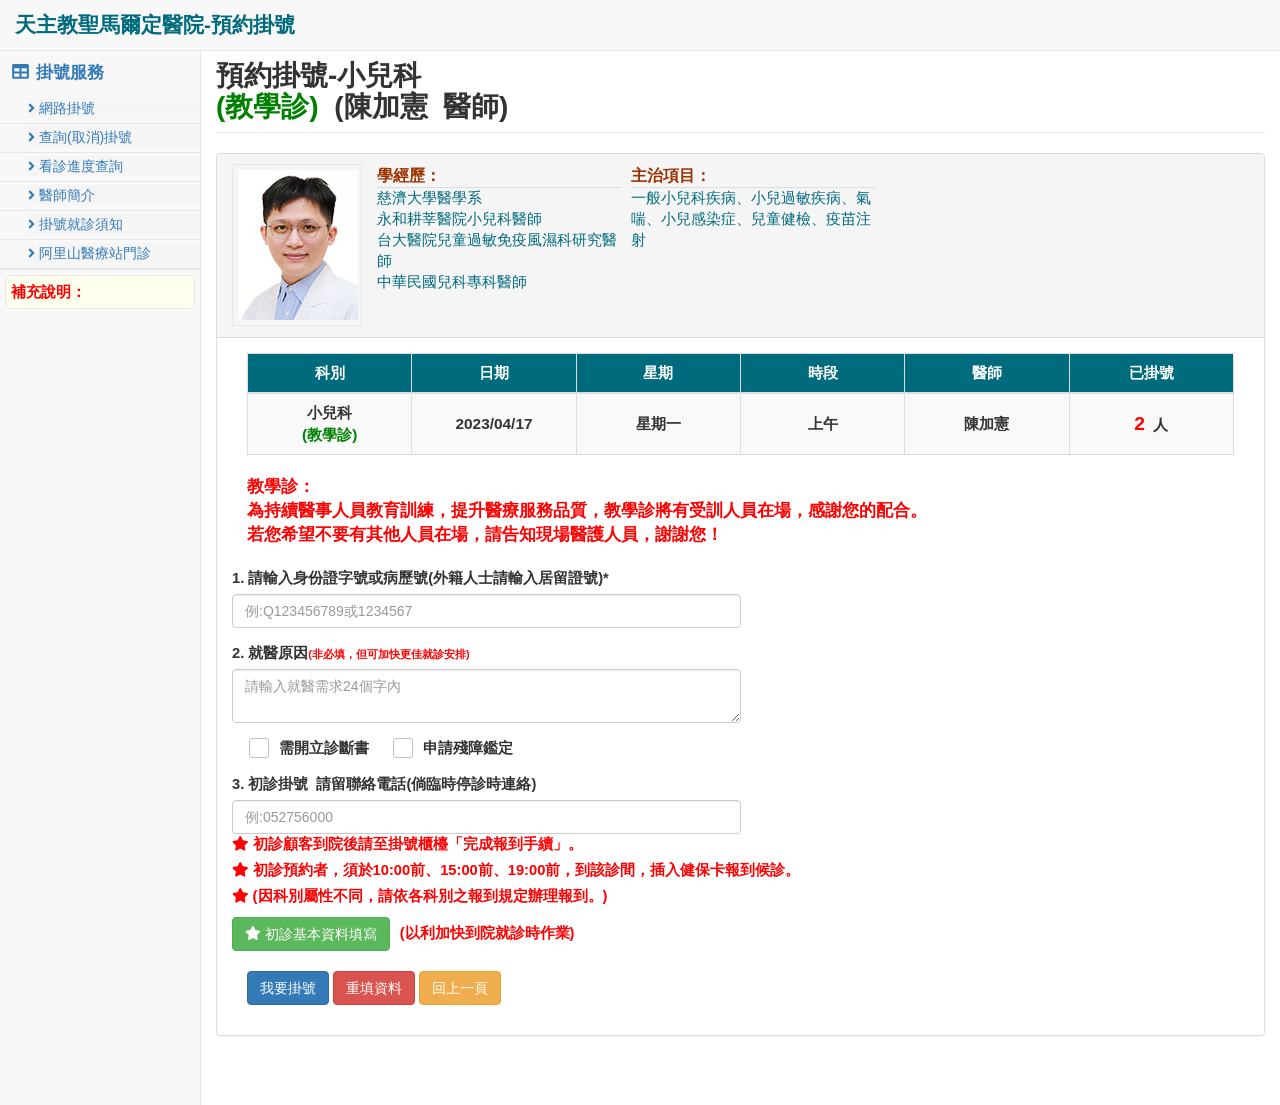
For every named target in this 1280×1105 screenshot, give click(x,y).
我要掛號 (288, 988)
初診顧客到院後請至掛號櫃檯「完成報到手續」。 (407, 844)
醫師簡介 (61, 195)
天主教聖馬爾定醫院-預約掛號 (155, 24)
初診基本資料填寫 (311, 934)
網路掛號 (61, 108)
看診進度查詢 (75, 166)
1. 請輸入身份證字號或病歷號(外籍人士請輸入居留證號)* (420, 578)
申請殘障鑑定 (468, 748)
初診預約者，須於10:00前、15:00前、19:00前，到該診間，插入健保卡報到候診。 (516, 870)
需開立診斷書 (324, 748)
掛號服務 (57, 72)
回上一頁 (460, 988)
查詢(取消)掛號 (80, 137)
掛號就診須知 (75, 224)
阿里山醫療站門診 (89, 253)
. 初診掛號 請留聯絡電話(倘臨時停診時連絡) (384, 784)
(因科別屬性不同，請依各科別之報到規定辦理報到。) (419, 896)
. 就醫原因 (351, 653)
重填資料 (374, 988)
